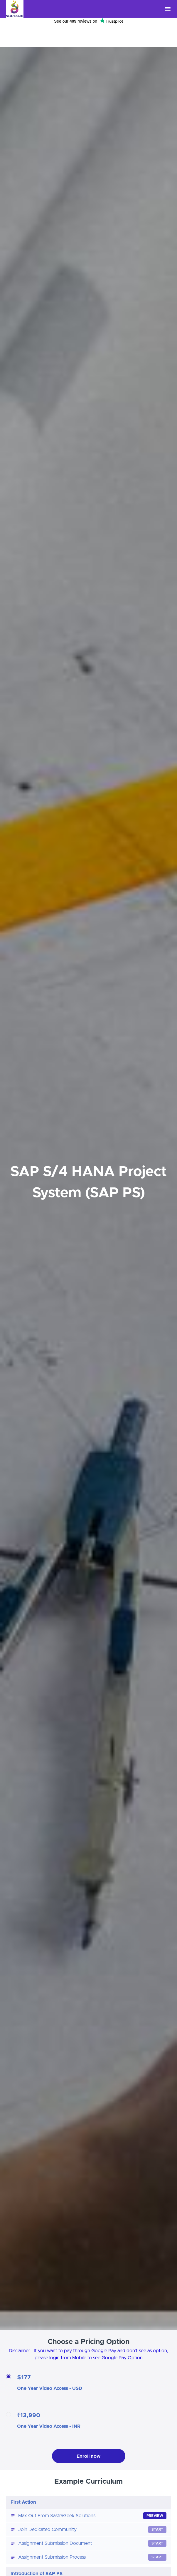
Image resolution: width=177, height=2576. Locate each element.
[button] (167, 8)
